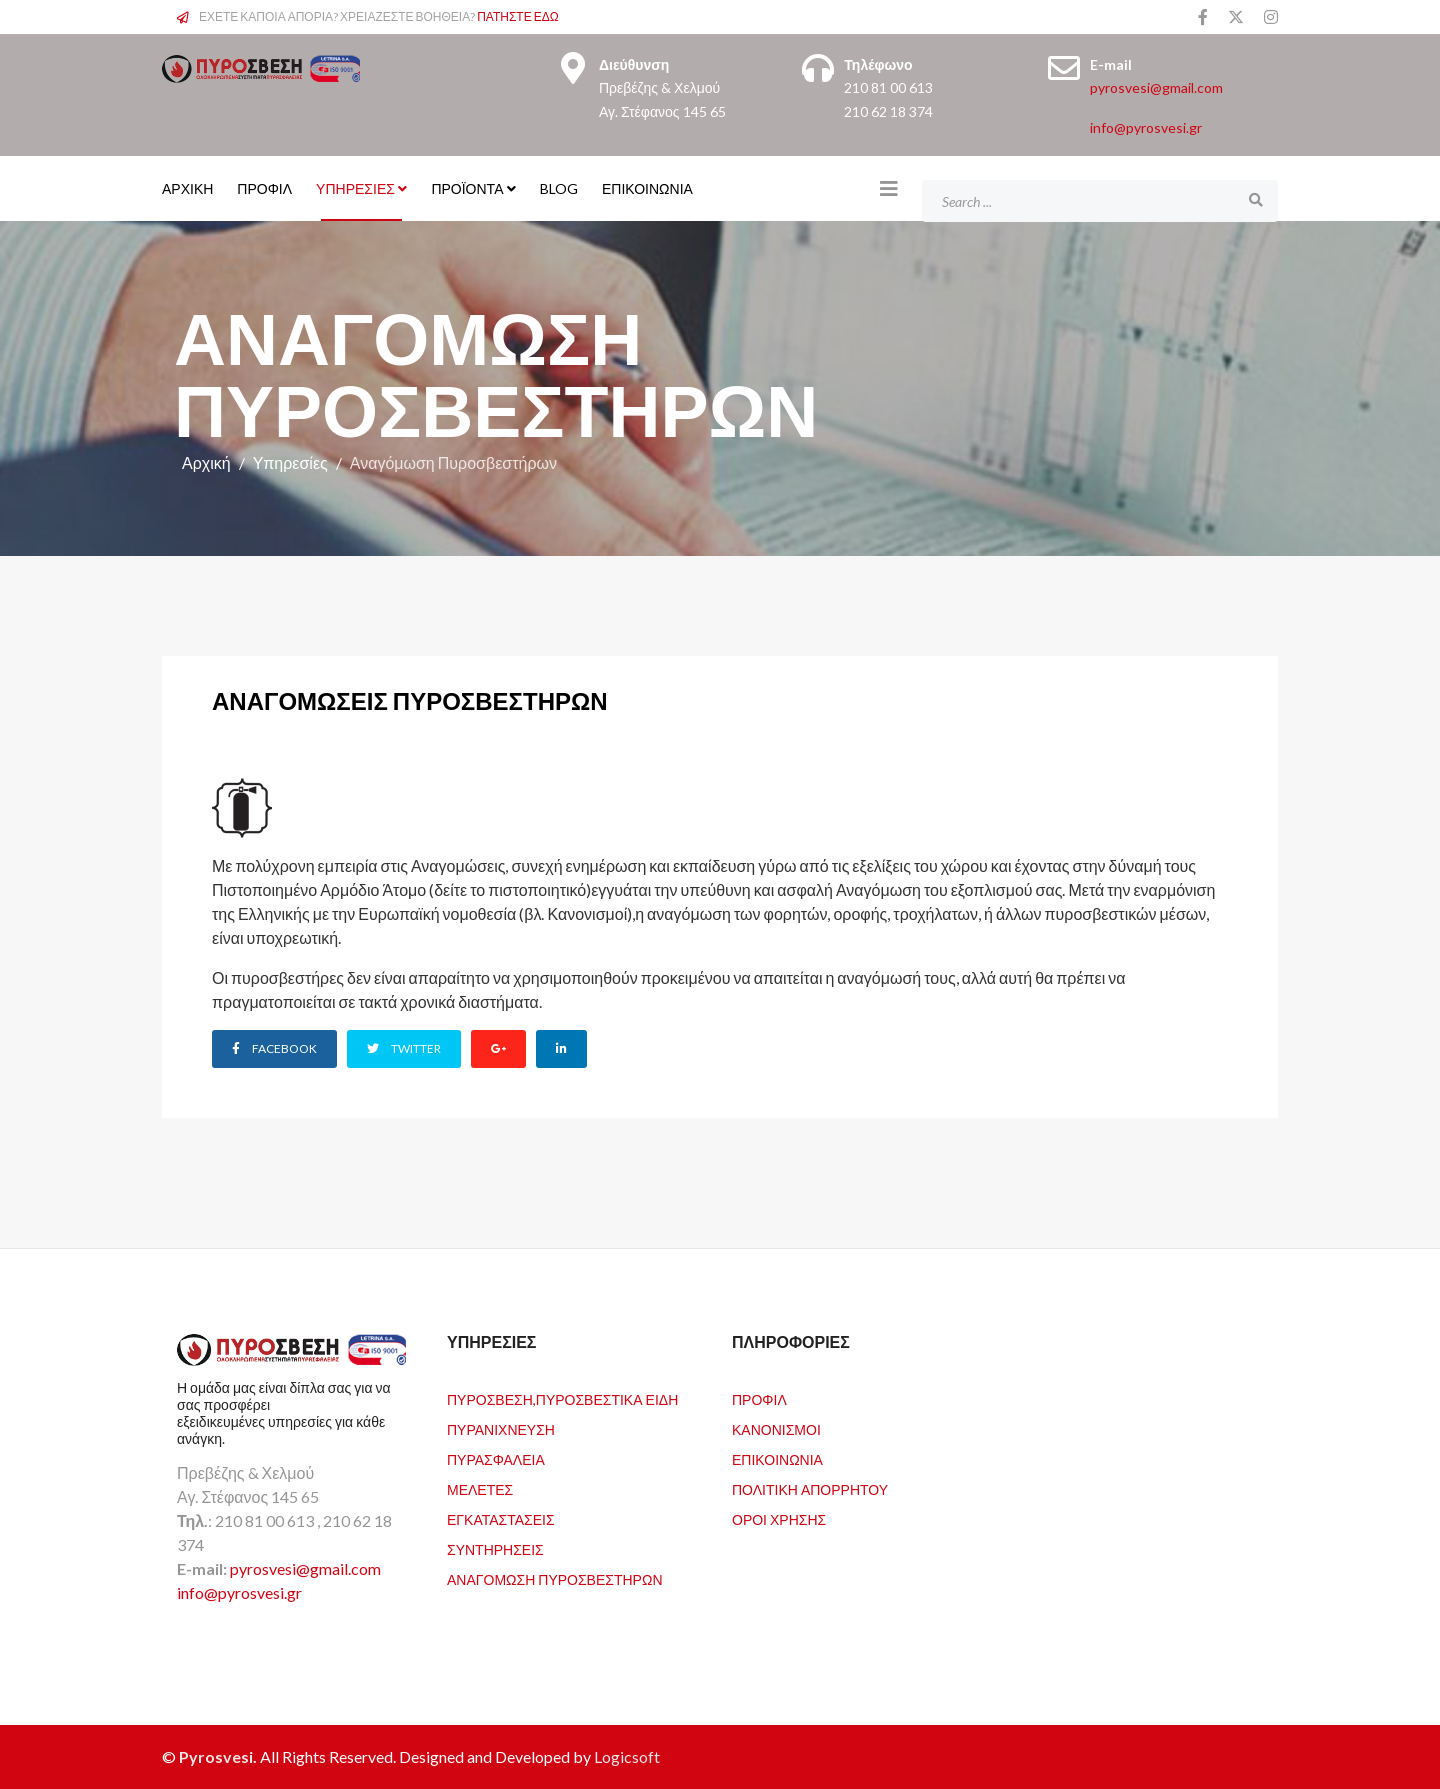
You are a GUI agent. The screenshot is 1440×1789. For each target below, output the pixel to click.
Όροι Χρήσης (779, 1519)
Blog (559, 188)
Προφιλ (759, 1399)
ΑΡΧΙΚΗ (187, 188)
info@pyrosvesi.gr (1146, 127)
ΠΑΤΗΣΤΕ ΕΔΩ (518, 16)
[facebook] (1203, 16)
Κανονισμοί (776, 1429)
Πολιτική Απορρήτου (810, 1489)
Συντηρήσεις (495, 1549)
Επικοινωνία (647, 188)
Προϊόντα (467, 188)
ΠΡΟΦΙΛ (264, 188)
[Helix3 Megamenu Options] (889, 188)
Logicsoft (627, 1756)
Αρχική (206, 462)
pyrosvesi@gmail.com (1156, 87)
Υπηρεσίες (355, 188)
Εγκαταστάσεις (501, 1519)
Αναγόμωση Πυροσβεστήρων (555, 1579)
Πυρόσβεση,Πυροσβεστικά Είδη (562, 1399)
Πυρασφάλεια (496, 1459)
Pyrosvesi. (219, 1756)
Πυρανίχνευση (501, 1429)
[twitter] (1236, 16)
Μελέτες (480, 1489)
